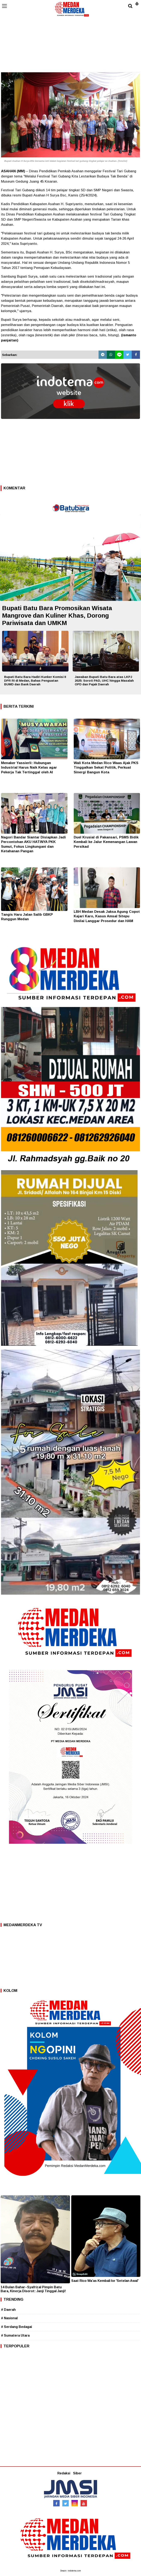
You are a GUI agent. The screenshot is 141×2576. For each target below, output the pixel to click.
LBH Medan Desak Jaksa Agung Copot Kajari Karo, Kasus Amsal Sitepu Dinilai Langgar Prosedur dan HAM (107, 916)
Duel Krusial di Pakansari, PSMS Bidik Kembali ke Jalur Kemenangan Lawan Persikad (106, 841)
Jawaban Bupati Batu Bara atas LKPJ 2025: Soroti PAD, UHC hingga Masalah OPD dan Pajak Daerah (104, 680)
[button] (137, 2)
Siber (77, 2473)
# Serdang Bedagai (16, 2327)
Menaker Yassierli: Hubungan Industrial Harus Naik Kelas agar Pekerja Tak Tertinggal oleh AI (29, 767)
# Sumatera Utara (15, 2335)
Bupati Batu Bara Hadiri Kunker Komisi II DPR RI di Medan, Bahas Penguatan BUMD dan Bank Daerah (35, 680)
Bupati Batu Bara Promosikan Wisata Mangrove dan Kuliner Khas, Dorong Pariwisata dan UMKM (57, 615)
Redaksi (63, 2473)
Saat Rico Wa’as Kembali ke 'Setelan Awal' (105, 2280)
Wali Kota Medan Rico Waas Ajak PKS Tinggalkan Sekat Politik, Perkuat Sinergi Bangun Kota (106, 767)
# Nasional (9, 2318)
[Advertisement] (70, 39)
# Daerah (8, 2309)
